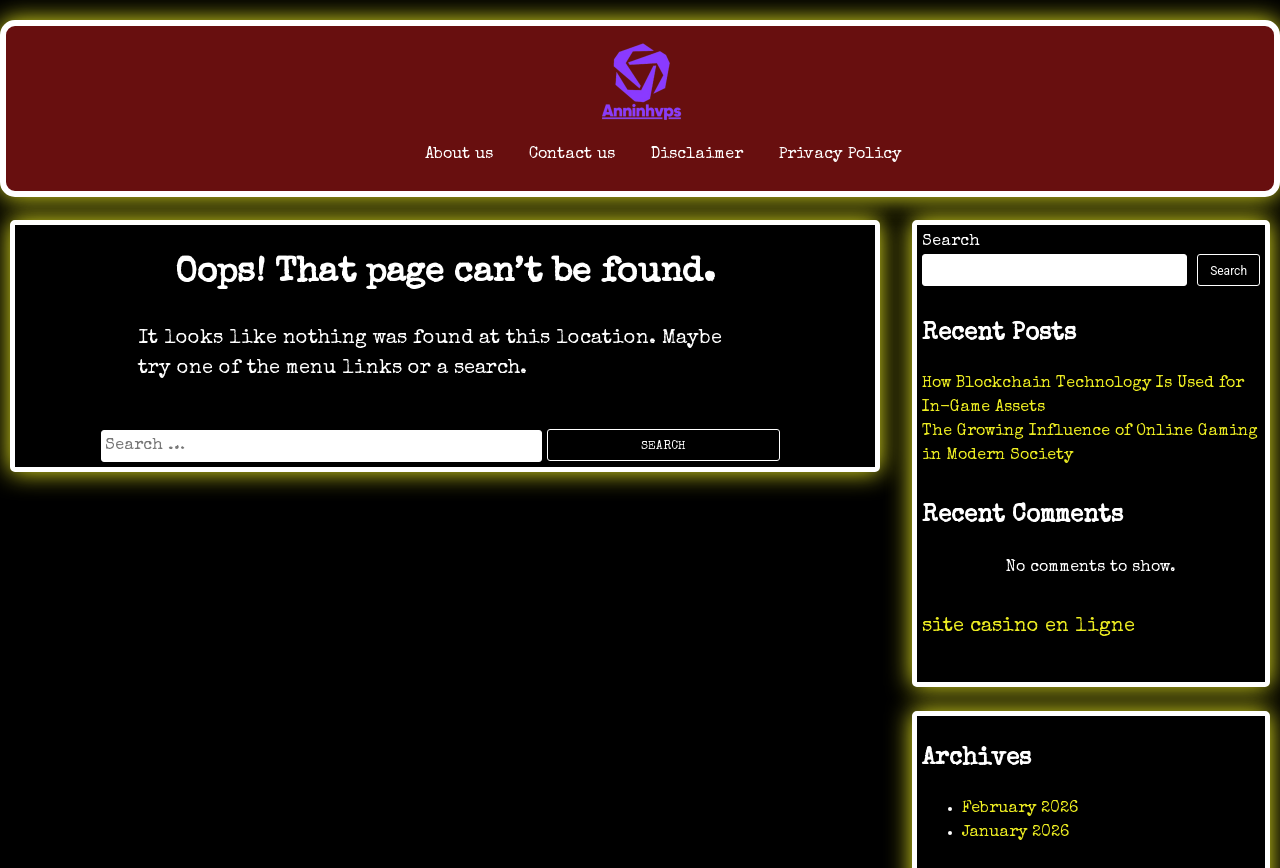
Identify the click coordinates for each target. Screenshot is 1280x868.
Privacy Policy (875, 159)
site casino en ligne (1028, 627)
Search (951, 242)
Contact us (515, 159)
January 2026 (1015, 833)
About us (365, 159)
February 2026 (1020, 809)
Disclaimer (681, 159)
